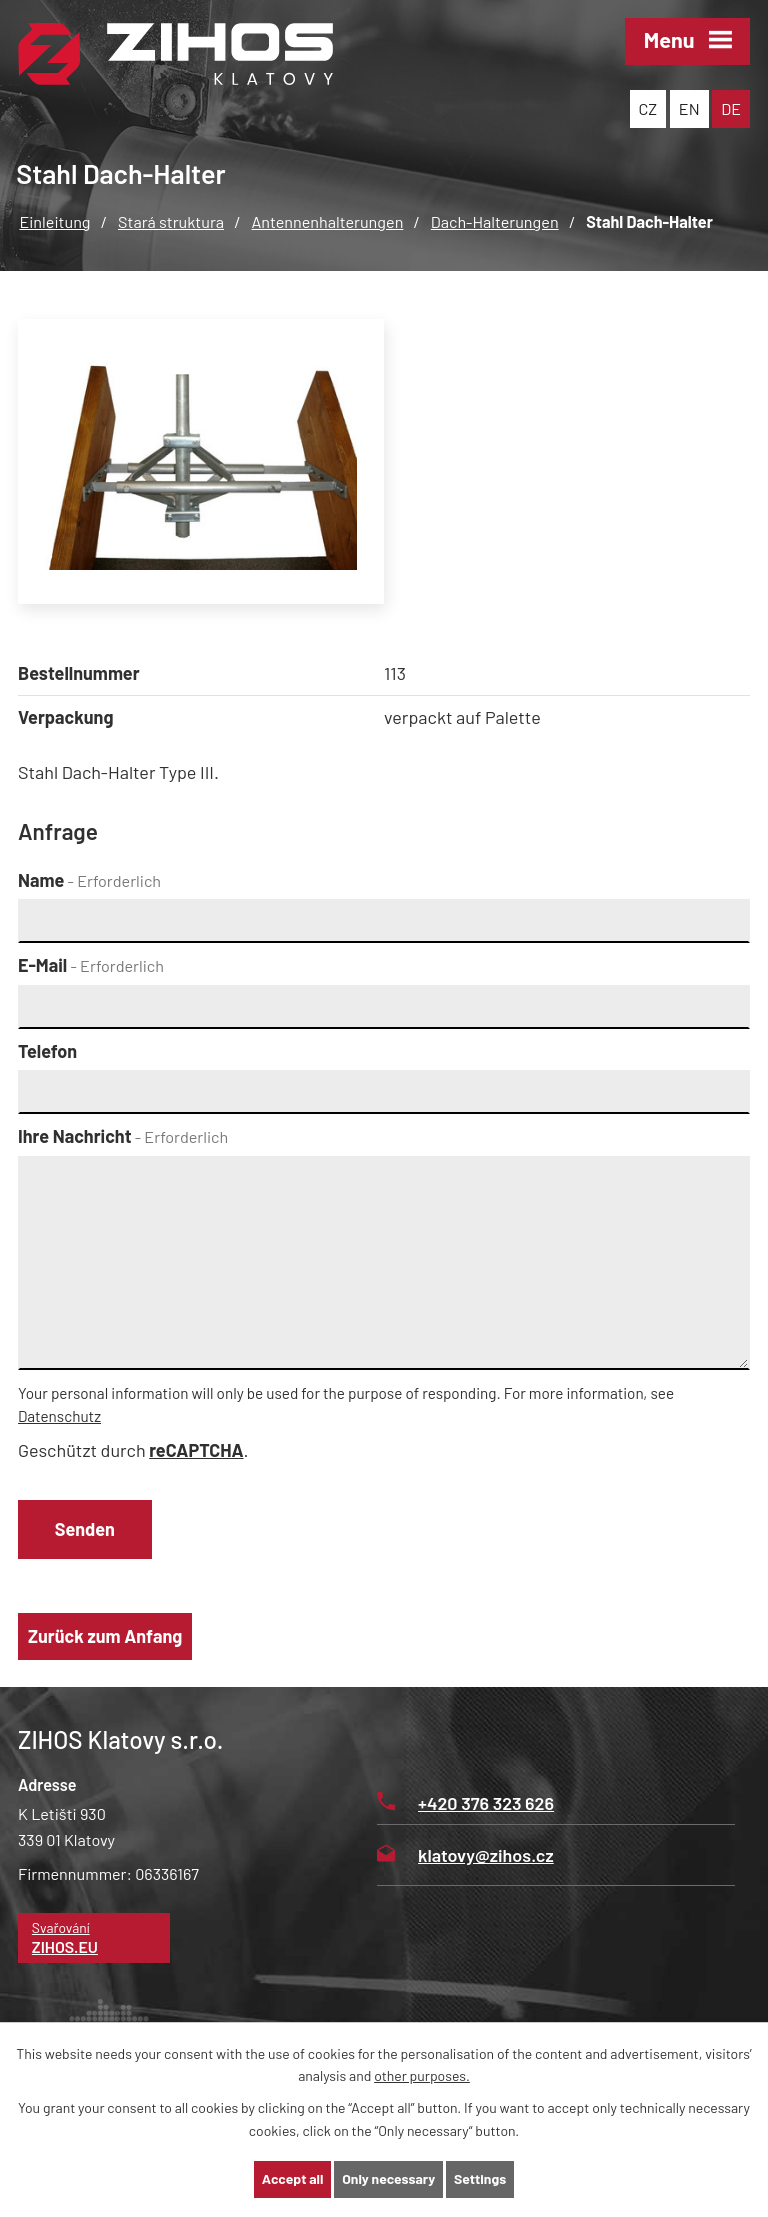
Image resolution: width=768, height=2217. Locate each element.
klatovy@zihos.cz (465, 1856)
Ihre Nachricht (123, 1136)
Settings (480, 2179)
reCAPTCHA (196, 1450)
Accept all (292, 2179)
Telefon (47, 1051)
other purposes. (422, 2075)
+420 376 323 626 (465, 1804)
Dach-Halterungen (495, 221)
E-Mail (91, 965)
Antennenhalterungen (328, 221)
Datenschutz (59, 1416)
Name (89, 880)
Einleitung (54, 221)
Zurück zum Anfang (105, 1637)
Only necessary (389, 2179)
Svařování (94, 1939)
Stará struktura (171, 221)
